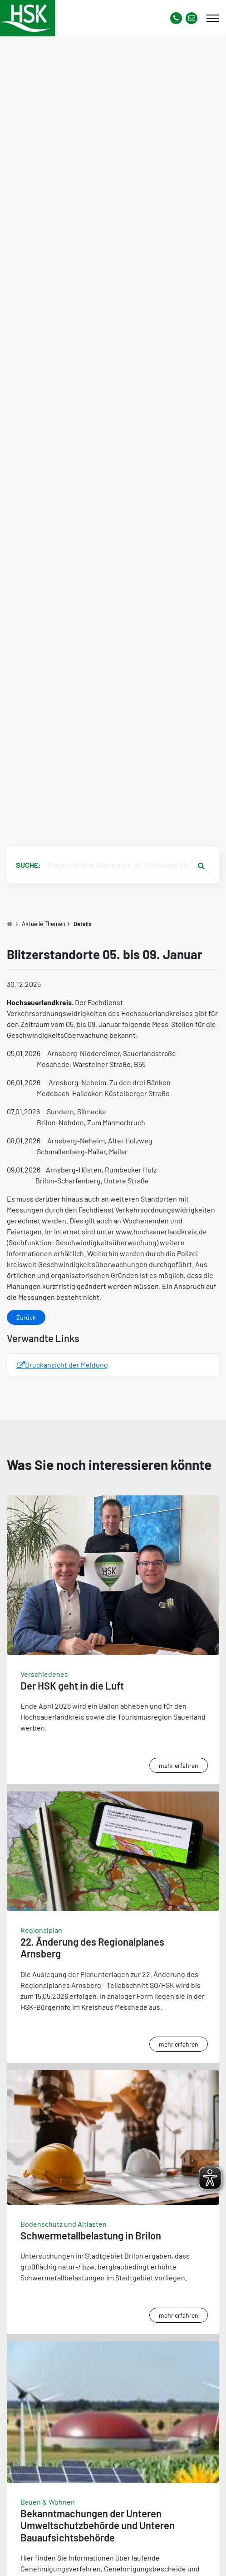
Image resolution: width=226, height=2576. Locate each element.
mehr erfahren (178, 1765)
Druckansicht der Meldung (62, 1364)
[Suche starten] (201, 865)
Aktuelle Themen (43, 923)
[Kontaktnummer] (176, 18)
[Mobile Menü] (212, 18)
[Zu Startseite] (9, 923)
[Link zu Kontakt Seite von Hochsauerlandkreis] (191, 18)
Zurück (26, 1317)
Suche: (28, 864)
